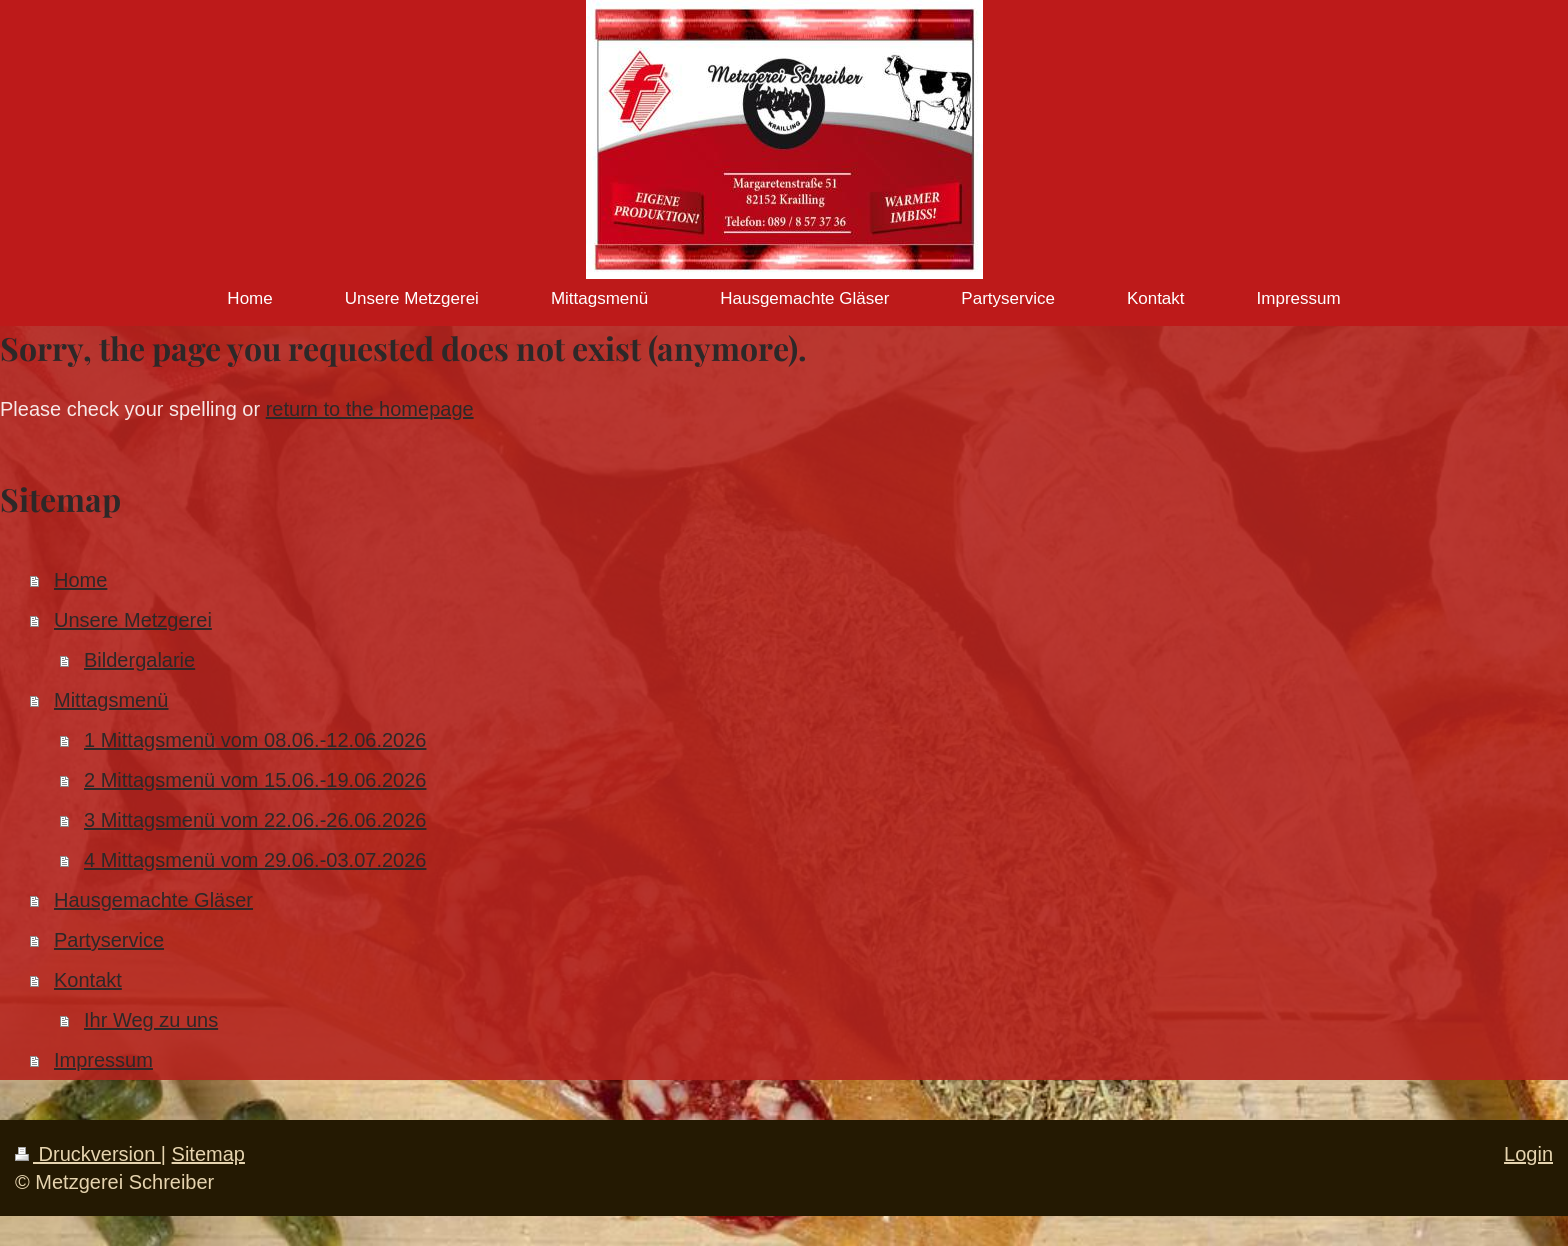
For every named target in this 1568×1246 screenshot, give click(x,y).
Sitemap (208, 1154)
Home (80, 580)
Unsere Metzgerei (133, 620)
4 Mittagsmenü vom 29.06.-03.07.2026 (255, 860)
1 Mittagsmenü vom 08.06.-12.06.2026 (255, 740)
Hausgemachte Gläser (153, 900)
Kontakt (88, 980)
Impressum (103, 1060)
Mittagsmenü (111, 700)
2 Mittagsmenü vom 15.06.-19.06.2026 (255, 780)
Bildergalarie (139, 660)
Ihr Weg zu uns (151, 1020)
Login (1528, 1154)
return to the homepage (370, 409)
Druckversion (88, 1154)
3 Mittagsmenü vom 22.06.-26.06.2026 (255, 820)
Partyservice (109, 940)
